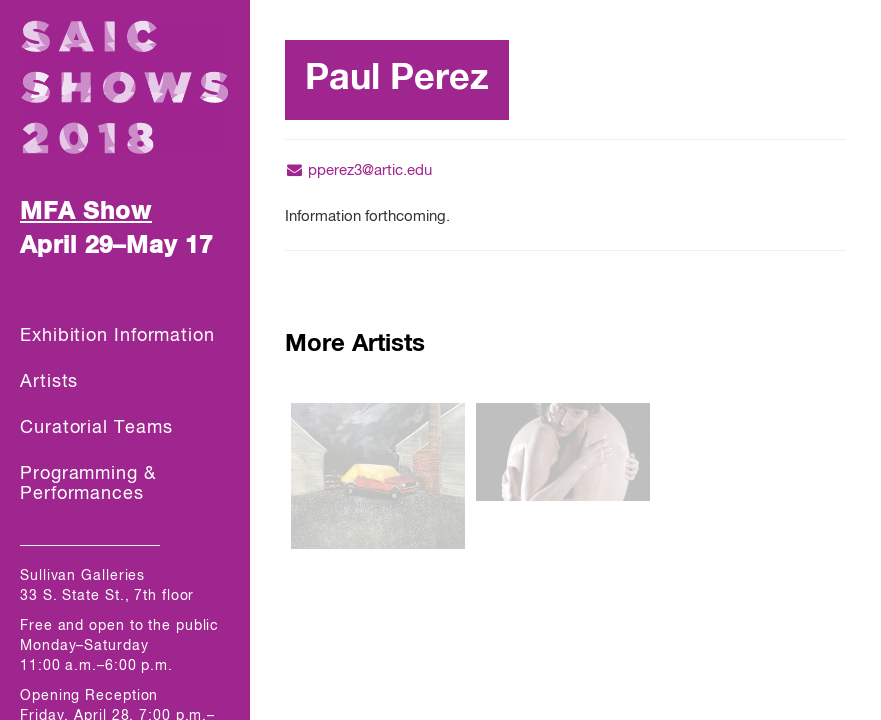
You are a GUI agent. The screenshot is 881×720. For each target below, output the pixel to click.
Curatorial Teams (96, 428)
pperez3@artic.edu (358, 170)
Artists (49, 382)
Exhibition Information (117, 336)
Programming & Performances (88, 484)
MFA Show (86, 212)
